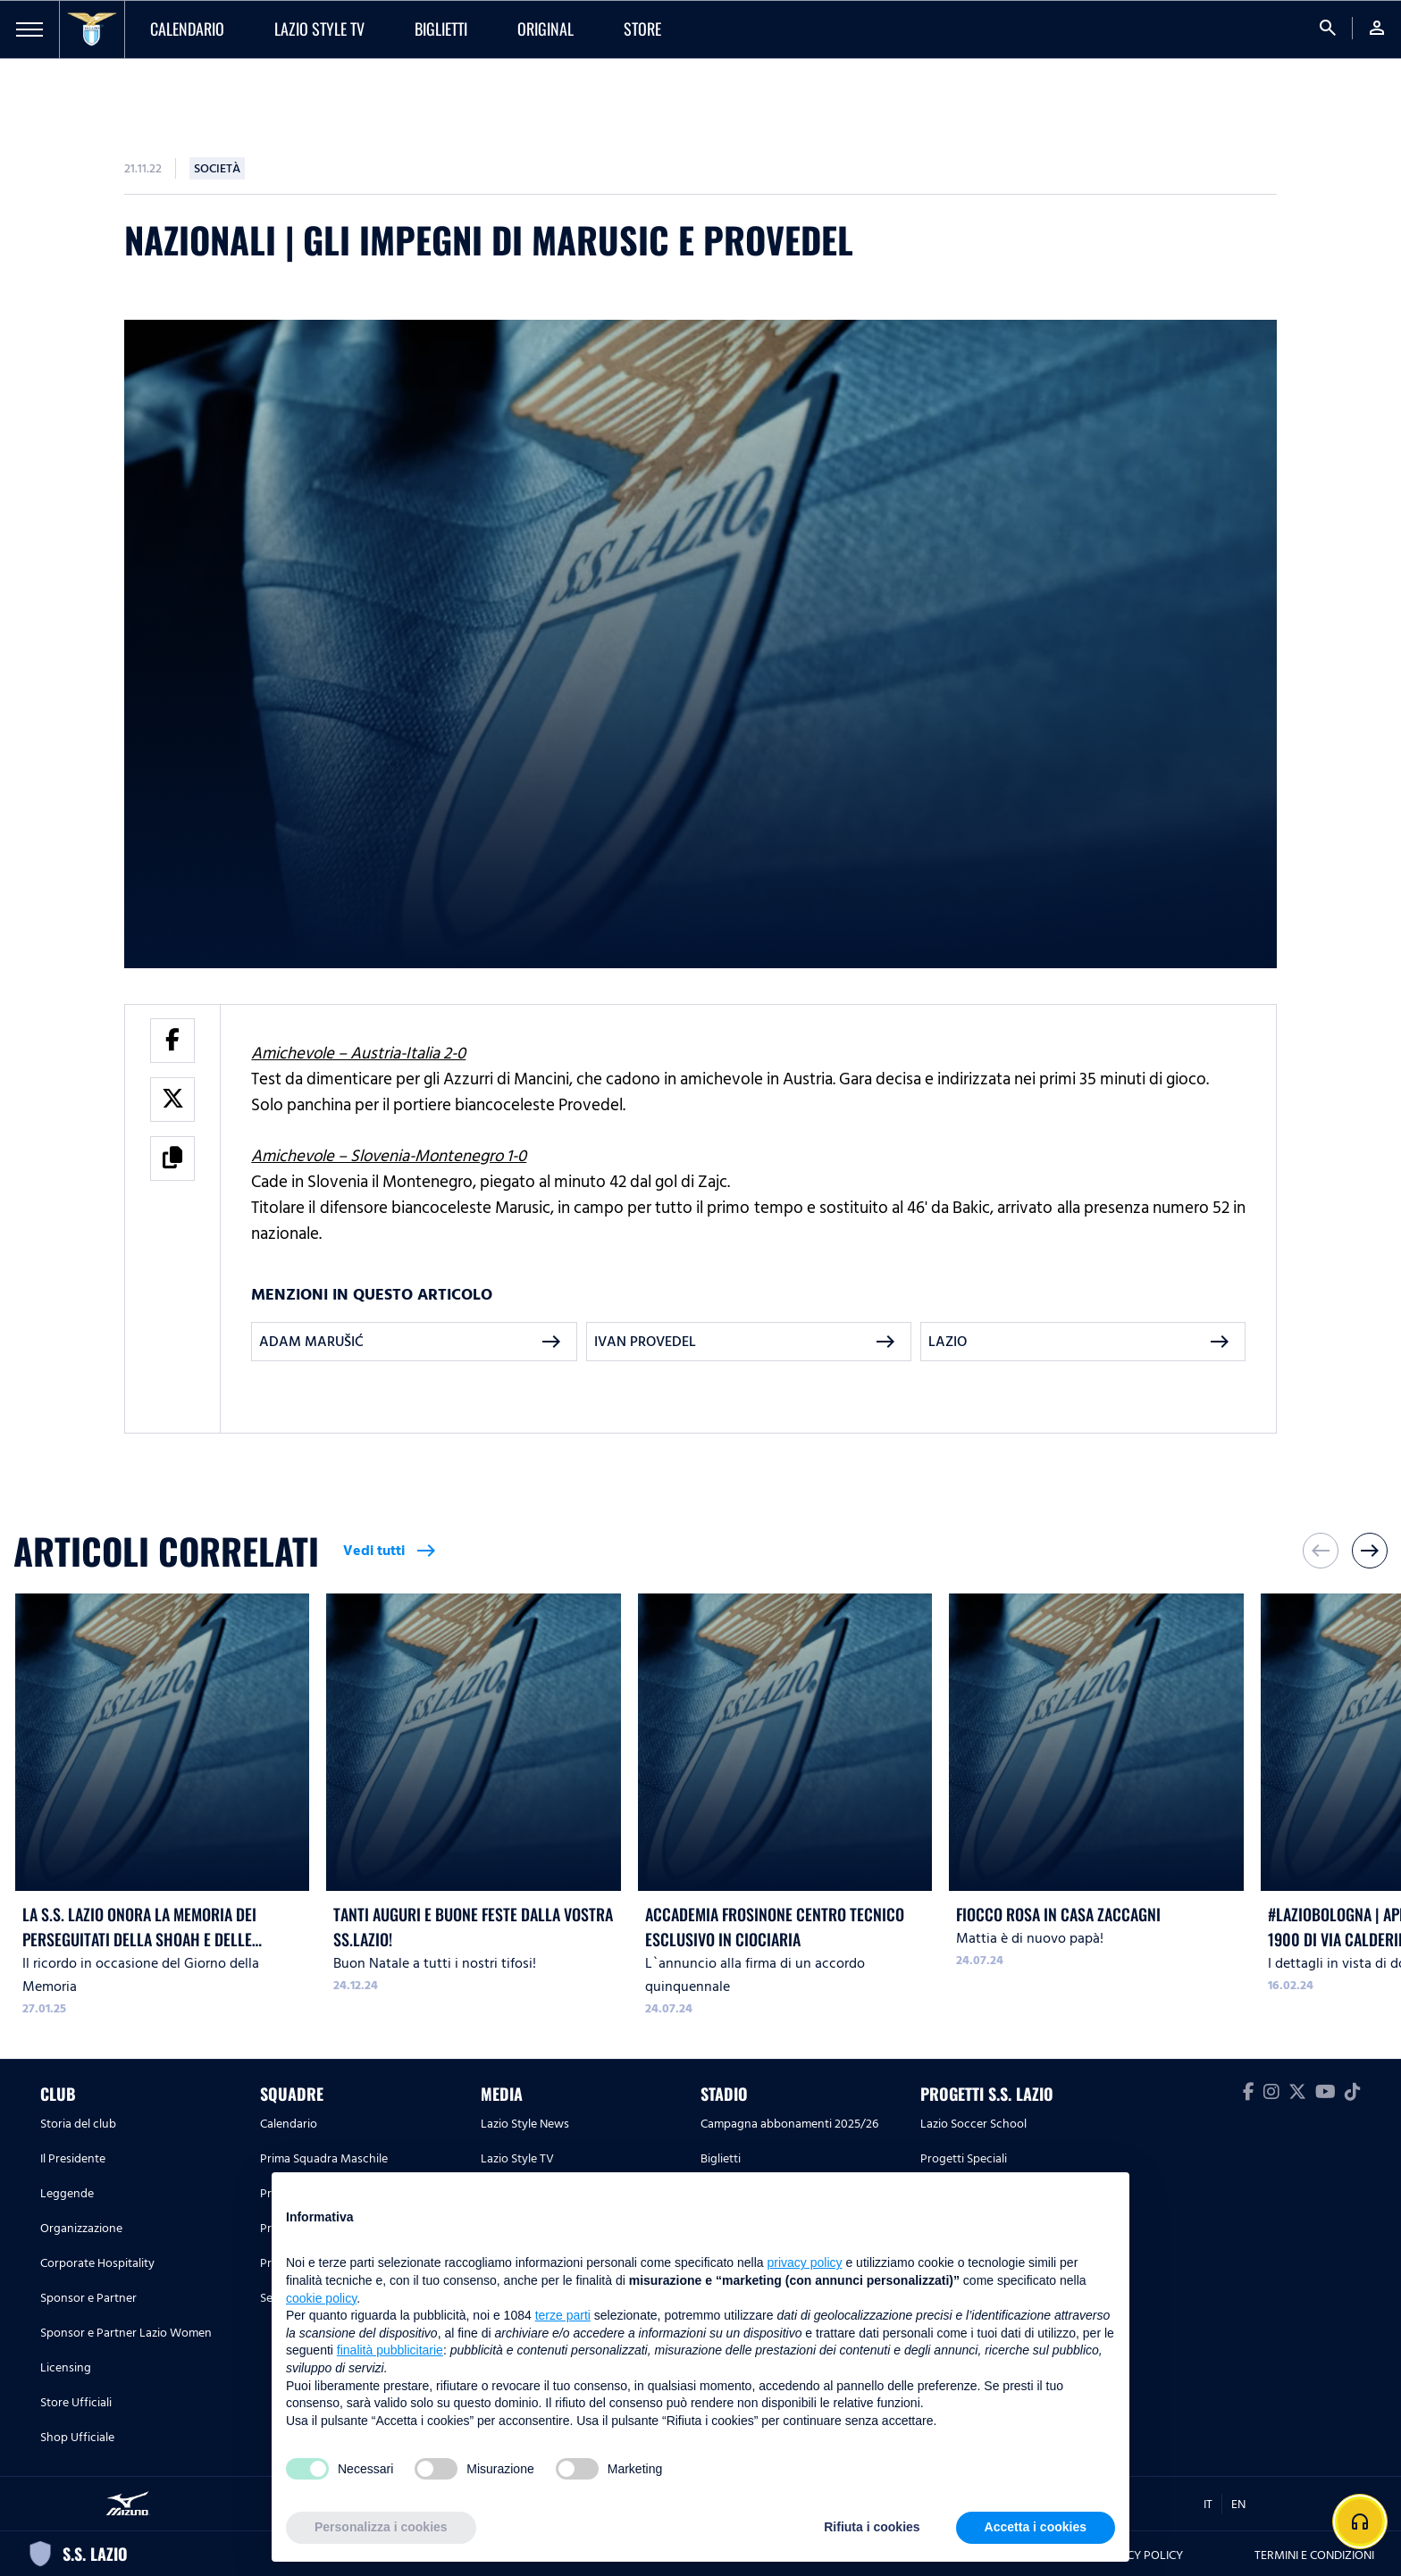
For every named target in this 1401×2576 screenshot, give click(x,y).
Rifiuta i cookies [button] (871, 2527)
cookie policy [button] (321, 2298)
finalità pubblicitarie (390, 2350)
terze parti (563, 2315)
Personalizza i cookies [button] (381, 2527)
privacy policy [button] (805, 2262)
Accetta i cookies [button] (1035, 2527)
